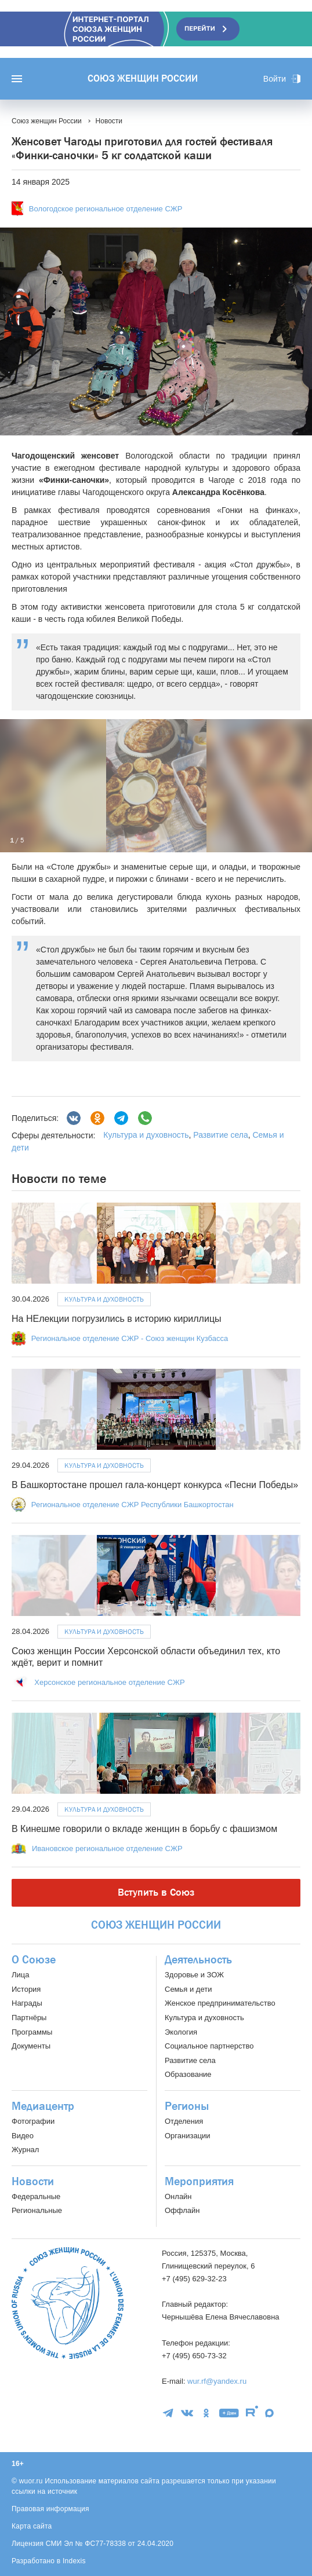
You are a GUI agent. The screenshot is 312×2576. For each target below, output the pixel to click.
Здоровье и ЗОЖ (194, 1974)
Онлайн (178, 2196)
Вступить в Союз (156, 1892)
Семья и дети (188, 1989)
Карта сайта (32, 2526)
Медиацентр (43, 2106)
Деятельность (198, 1960)
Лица (20, 1974)
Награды (27, 2003)
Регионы (187, 2106)
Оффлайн (182, 2210)
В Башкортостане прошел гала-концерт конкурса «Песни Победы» (155, 1485)
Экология (181, 2032)
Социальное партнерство (209, 2046)
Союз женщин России (143, 79)
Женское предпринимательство (220, 2003)
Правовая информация (50, 2509)
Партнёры (29, 2017)
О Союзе (34, 1960)
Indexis (74, 2561)
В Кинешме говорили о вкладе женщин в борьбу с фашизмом (144, 1829)
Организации (188, 2135)
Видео (23, 2135)
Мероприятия (199, 2182)
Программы (32, 2032)
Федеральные (36, 2196)
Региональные (37, 2210)
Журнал (25, 2149)
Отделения (184, 2121)
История (26, 1989)
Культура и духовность (145, 1134)
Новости (33, 2182)
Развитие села (220, 1134)
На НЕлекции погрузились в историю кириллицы (117, 1319)
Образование (188, 2074)
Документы (31, 2046)
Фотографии (33, 2121)
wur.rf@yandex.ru (216, 2381)
